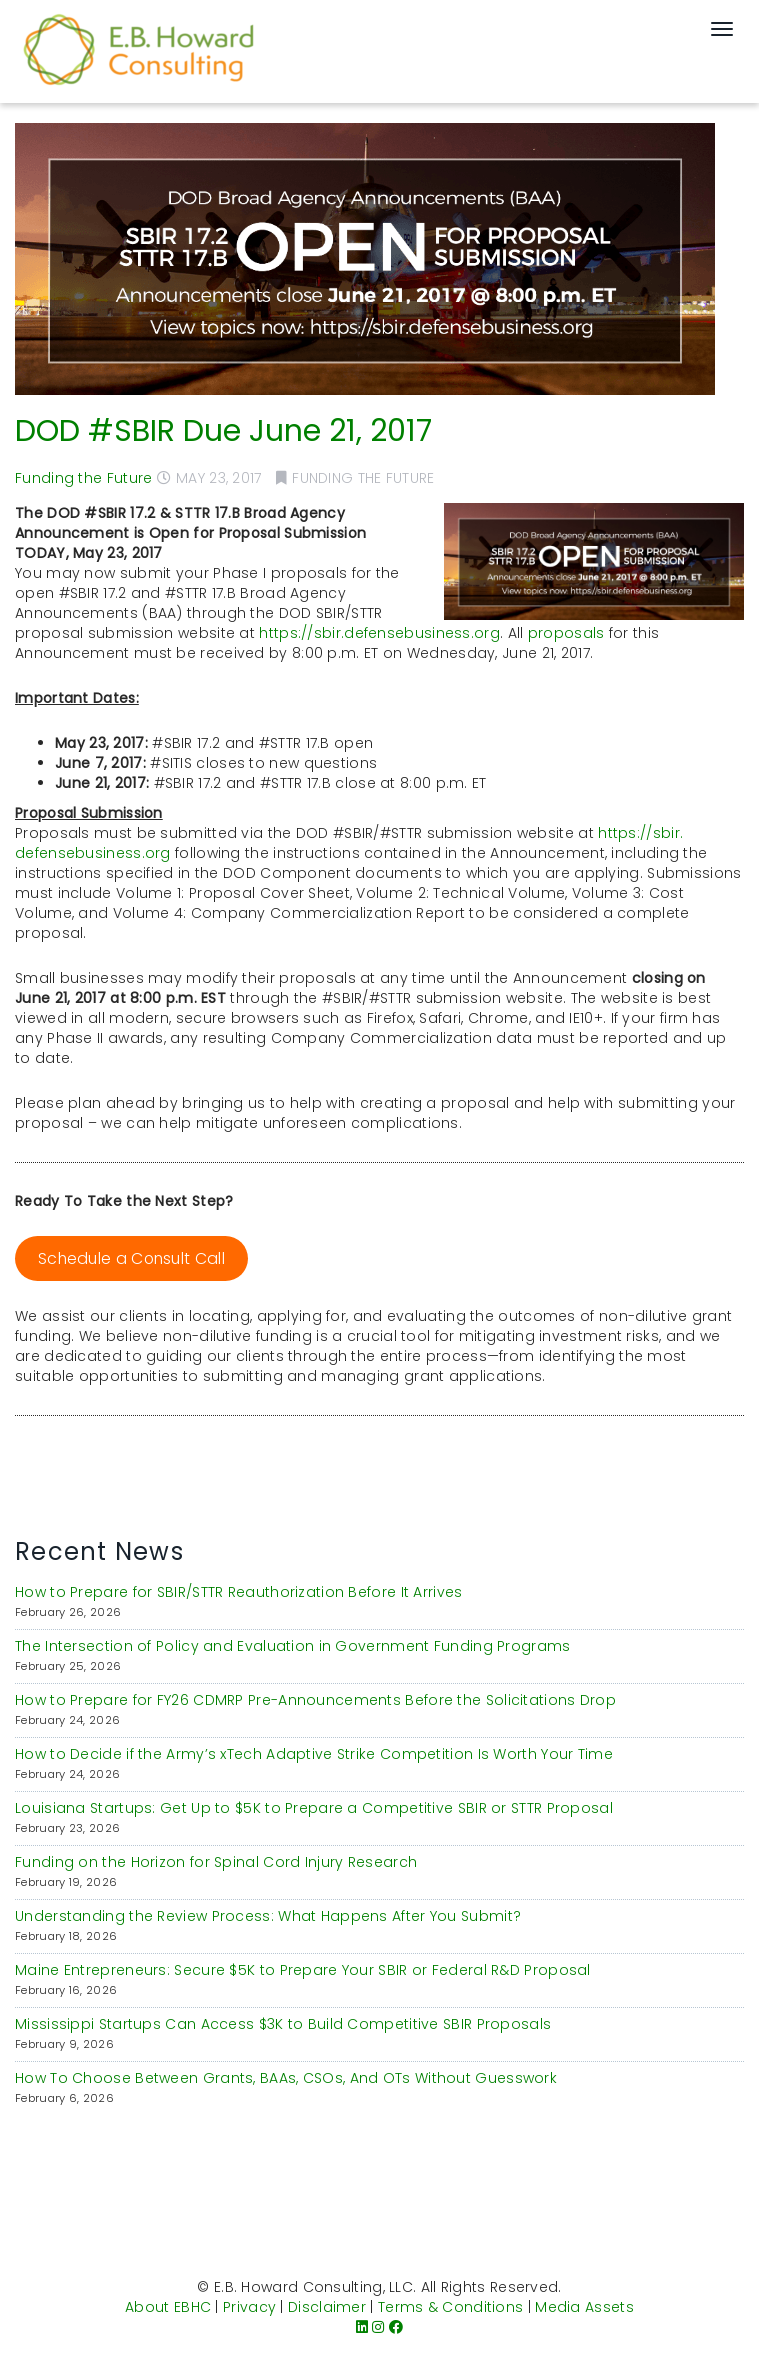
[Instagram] (378, 2327)
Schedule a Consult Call (131, 1258)
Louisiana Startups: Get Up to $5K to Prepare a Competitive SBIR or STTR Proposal (314, 1808)
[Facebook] (396, 2327)
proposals (566, 633)
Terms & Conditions (450, 2307)
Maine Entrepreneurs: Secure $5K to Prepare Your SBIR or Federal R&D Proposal (303, 1970)
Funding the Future (83, 478)
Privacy (249, 2307)
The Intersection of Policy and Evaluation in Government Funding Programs (293, 1646)
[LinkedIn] (362, 2327)
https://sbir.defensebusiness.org (379, 633)
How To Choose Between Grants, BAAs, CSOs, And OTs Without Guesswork (286, 2078)
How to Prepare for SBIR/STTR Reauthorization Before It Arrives (239, 1592)
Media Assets (584, 2307)
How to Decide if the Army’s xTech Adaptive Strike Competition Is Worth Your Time (314, 1754)
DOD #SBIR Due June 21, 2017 (223, 431)
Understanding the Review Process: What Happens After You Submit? (268, 1916)
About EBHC (168, 2307)
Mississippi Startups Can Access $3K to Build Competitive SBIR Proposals (283, 2024)
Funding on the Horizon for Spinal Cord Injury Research (216, 1862)
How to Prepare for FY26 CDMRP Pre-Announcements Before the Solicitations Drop (315, 1700)
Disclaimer (327, 2307)
